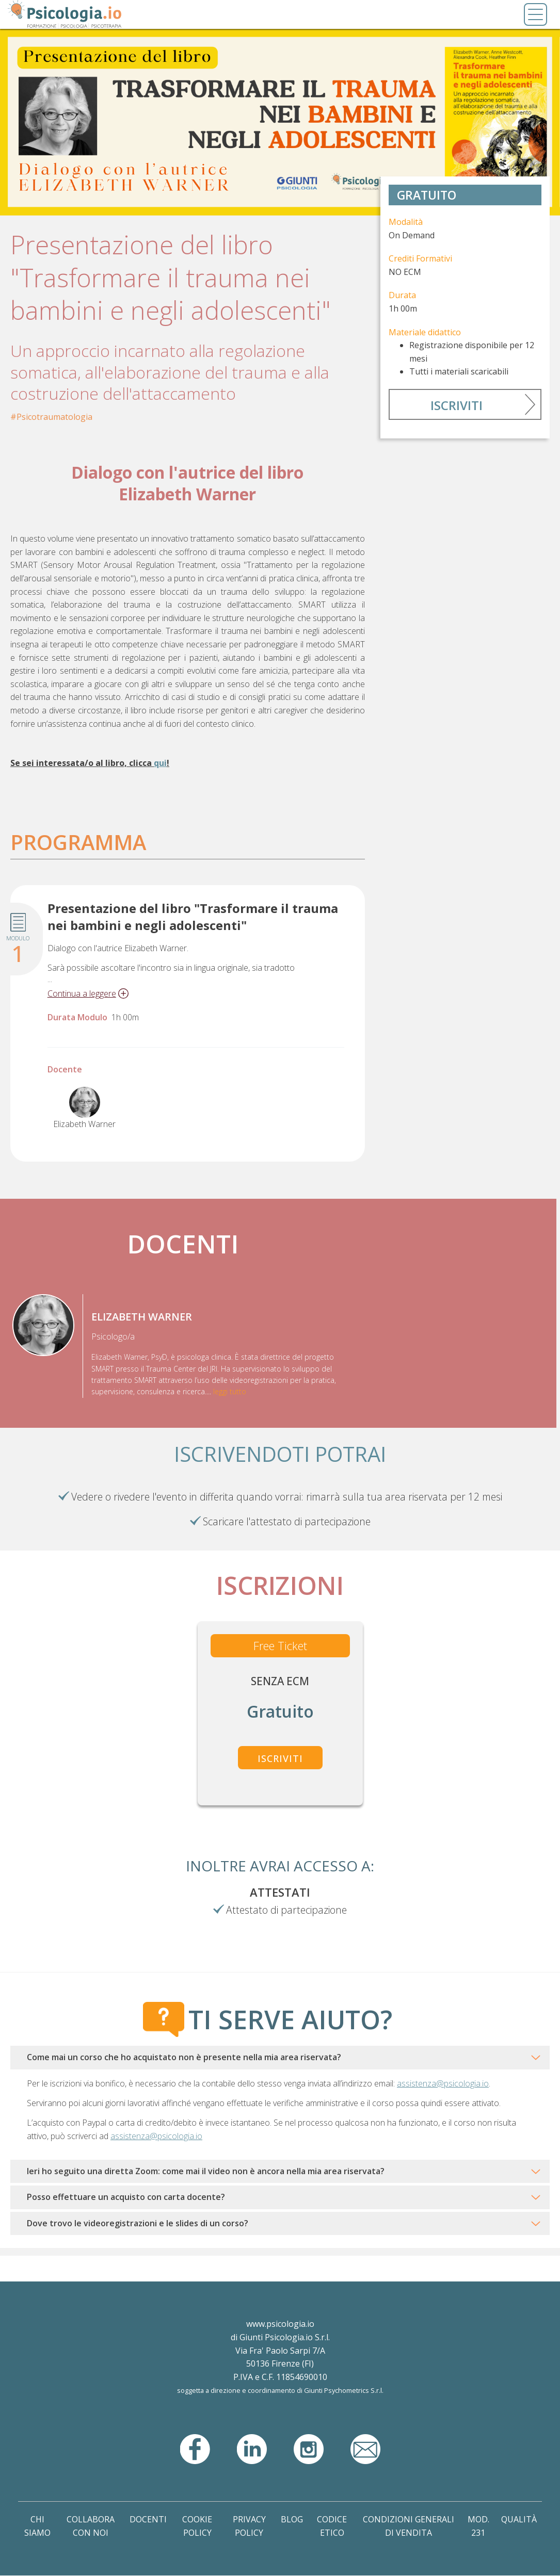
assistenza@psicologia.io (443, 2083)
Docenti (148, 2519)
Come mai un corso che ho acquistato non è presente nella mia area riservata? (184, 2057)
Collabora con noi (91, 2526)
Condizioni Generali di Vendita (408, 2526)
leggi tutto (229, 1391)
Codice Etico (332, 2526)
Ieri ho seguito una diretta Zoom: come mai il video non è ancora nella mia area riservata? (206, 2171)
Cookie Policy (197, 2526)
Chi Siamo (37, 2526)
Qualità (519, 2519)
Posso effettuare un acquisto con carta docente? (126, 2197)
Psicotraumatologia (54, 416)
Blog (292, 2519)
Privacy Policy (249, 2526)
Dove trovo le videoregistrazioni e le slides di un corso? (137, 2223)
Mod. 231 (478, 2526)
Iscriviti (456, 405)
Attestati (280, 1892)
